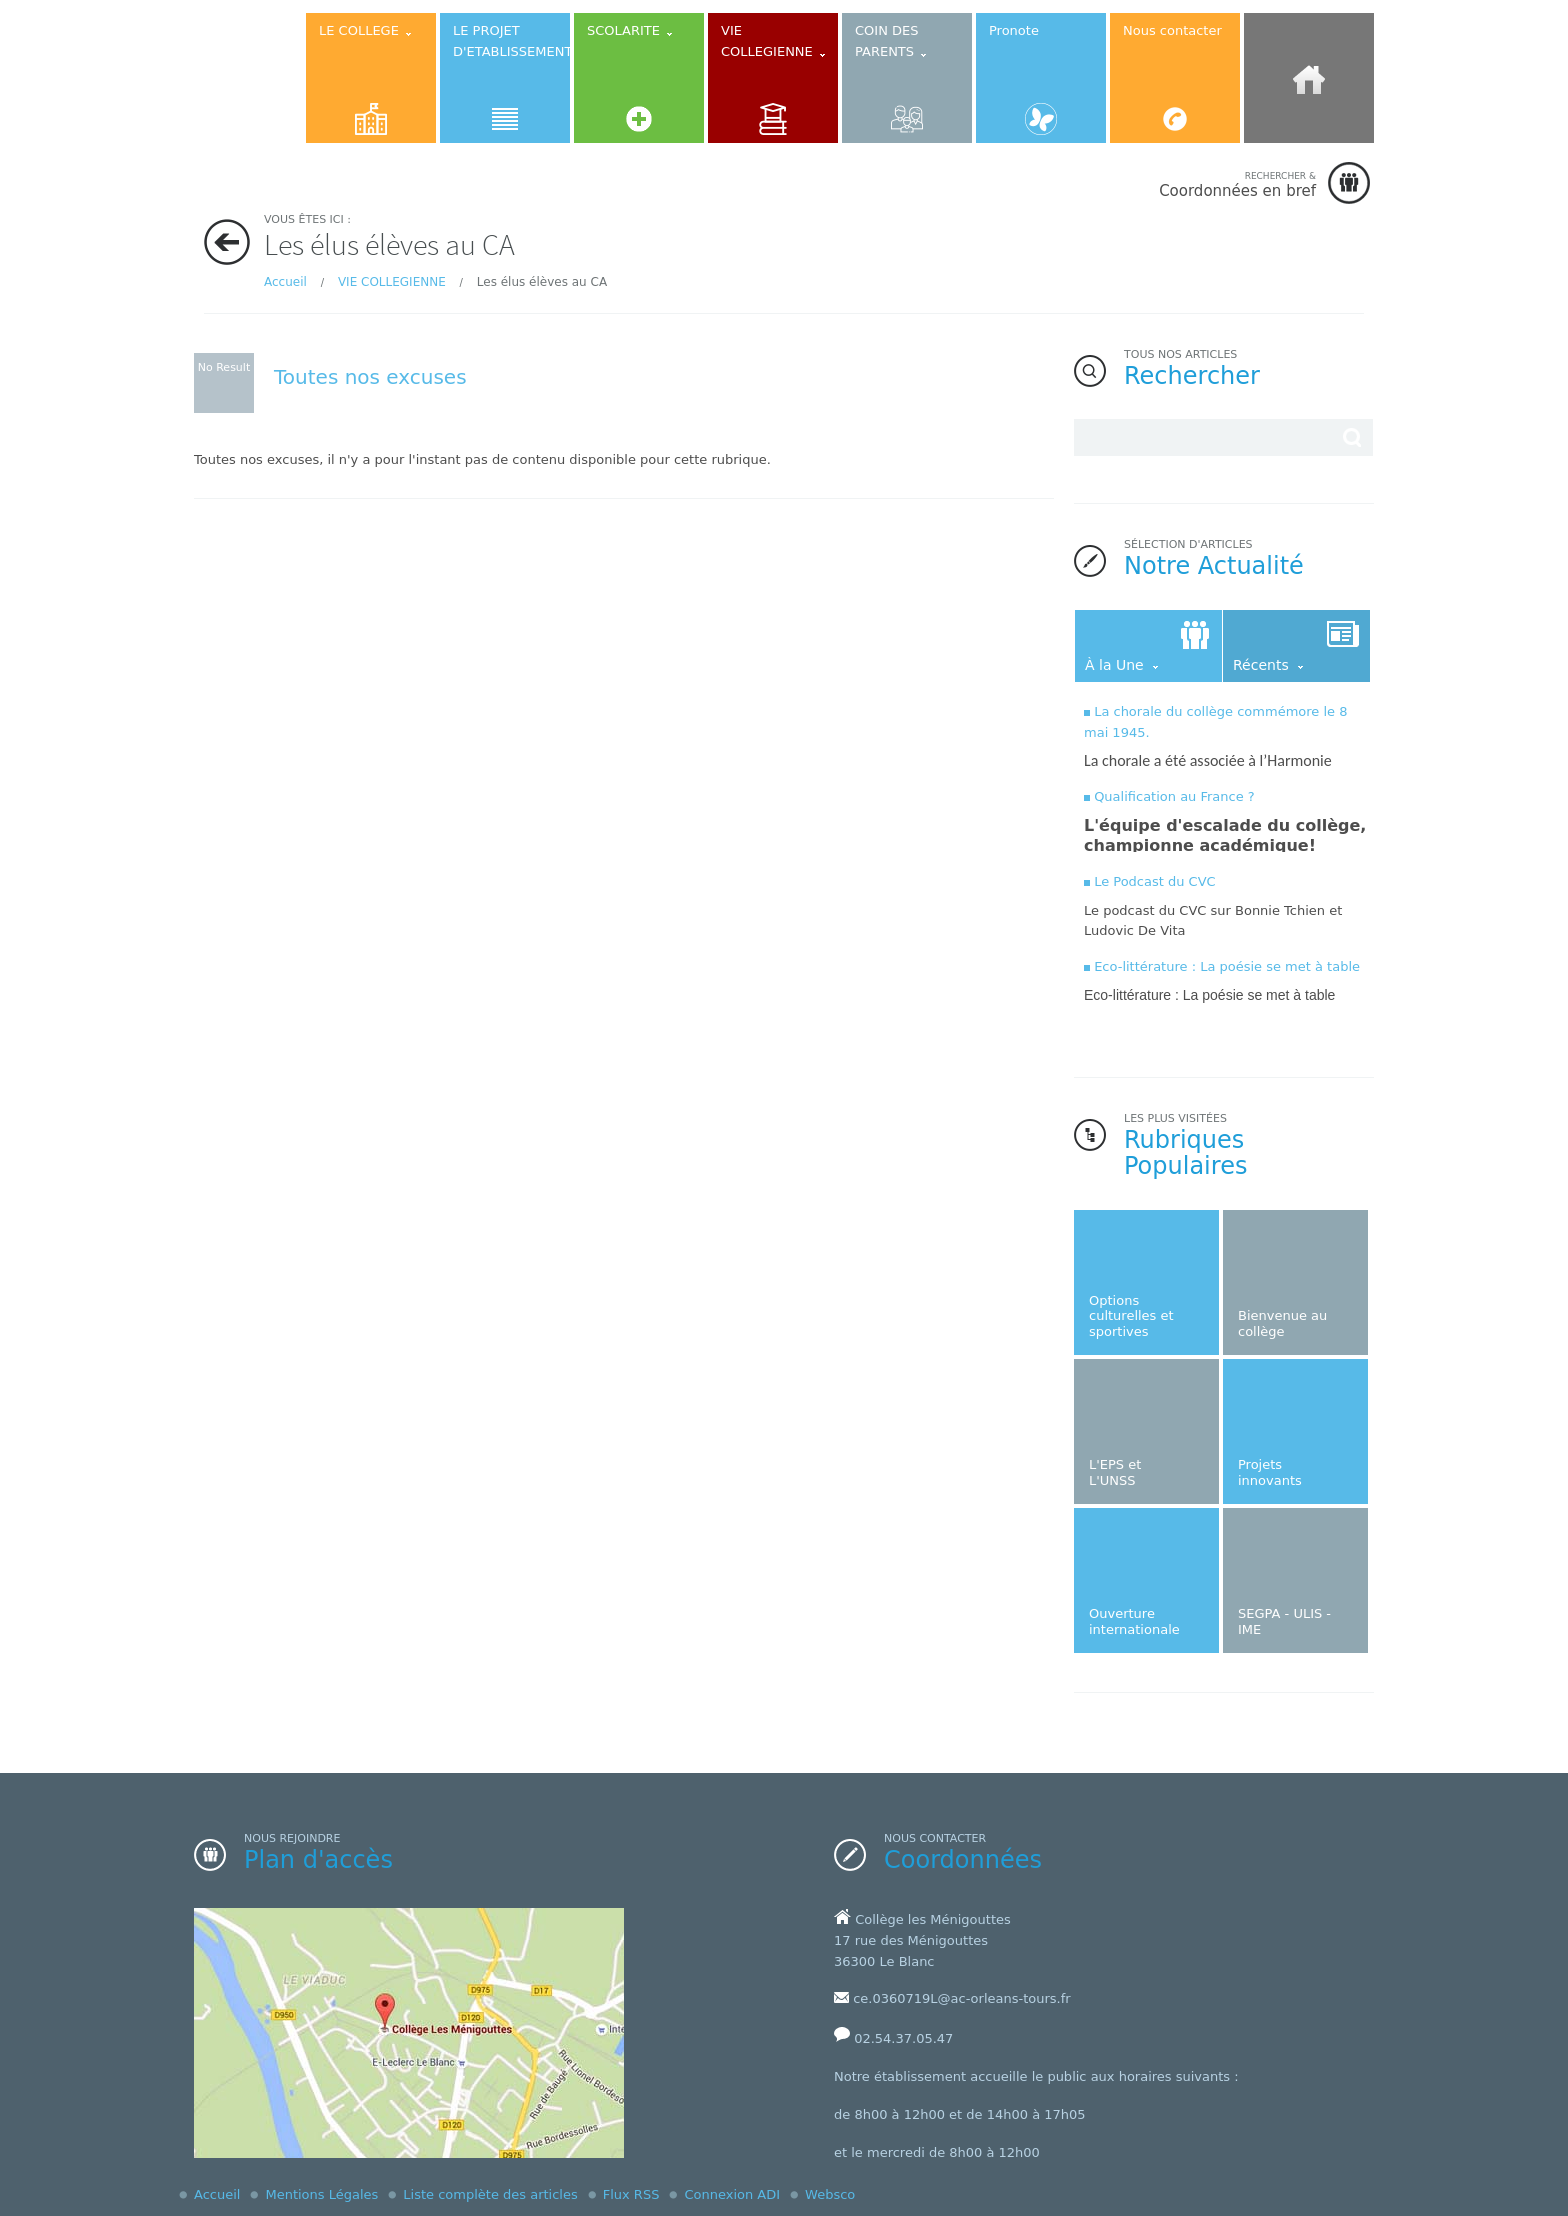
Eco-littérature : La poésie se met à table (1227, 966)
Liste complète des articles (490, 2194)
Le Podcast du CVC (1155, 881)
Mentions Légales (321, 2194)
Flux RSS (631, 2194)
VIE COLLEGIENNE (392, 282)
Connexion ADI (732, 2194)
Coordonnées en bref (1237, 184)
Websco (830, 2194)
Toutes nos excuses (370, 377)
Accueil (285, 282)
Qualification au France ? (1174, 796)
